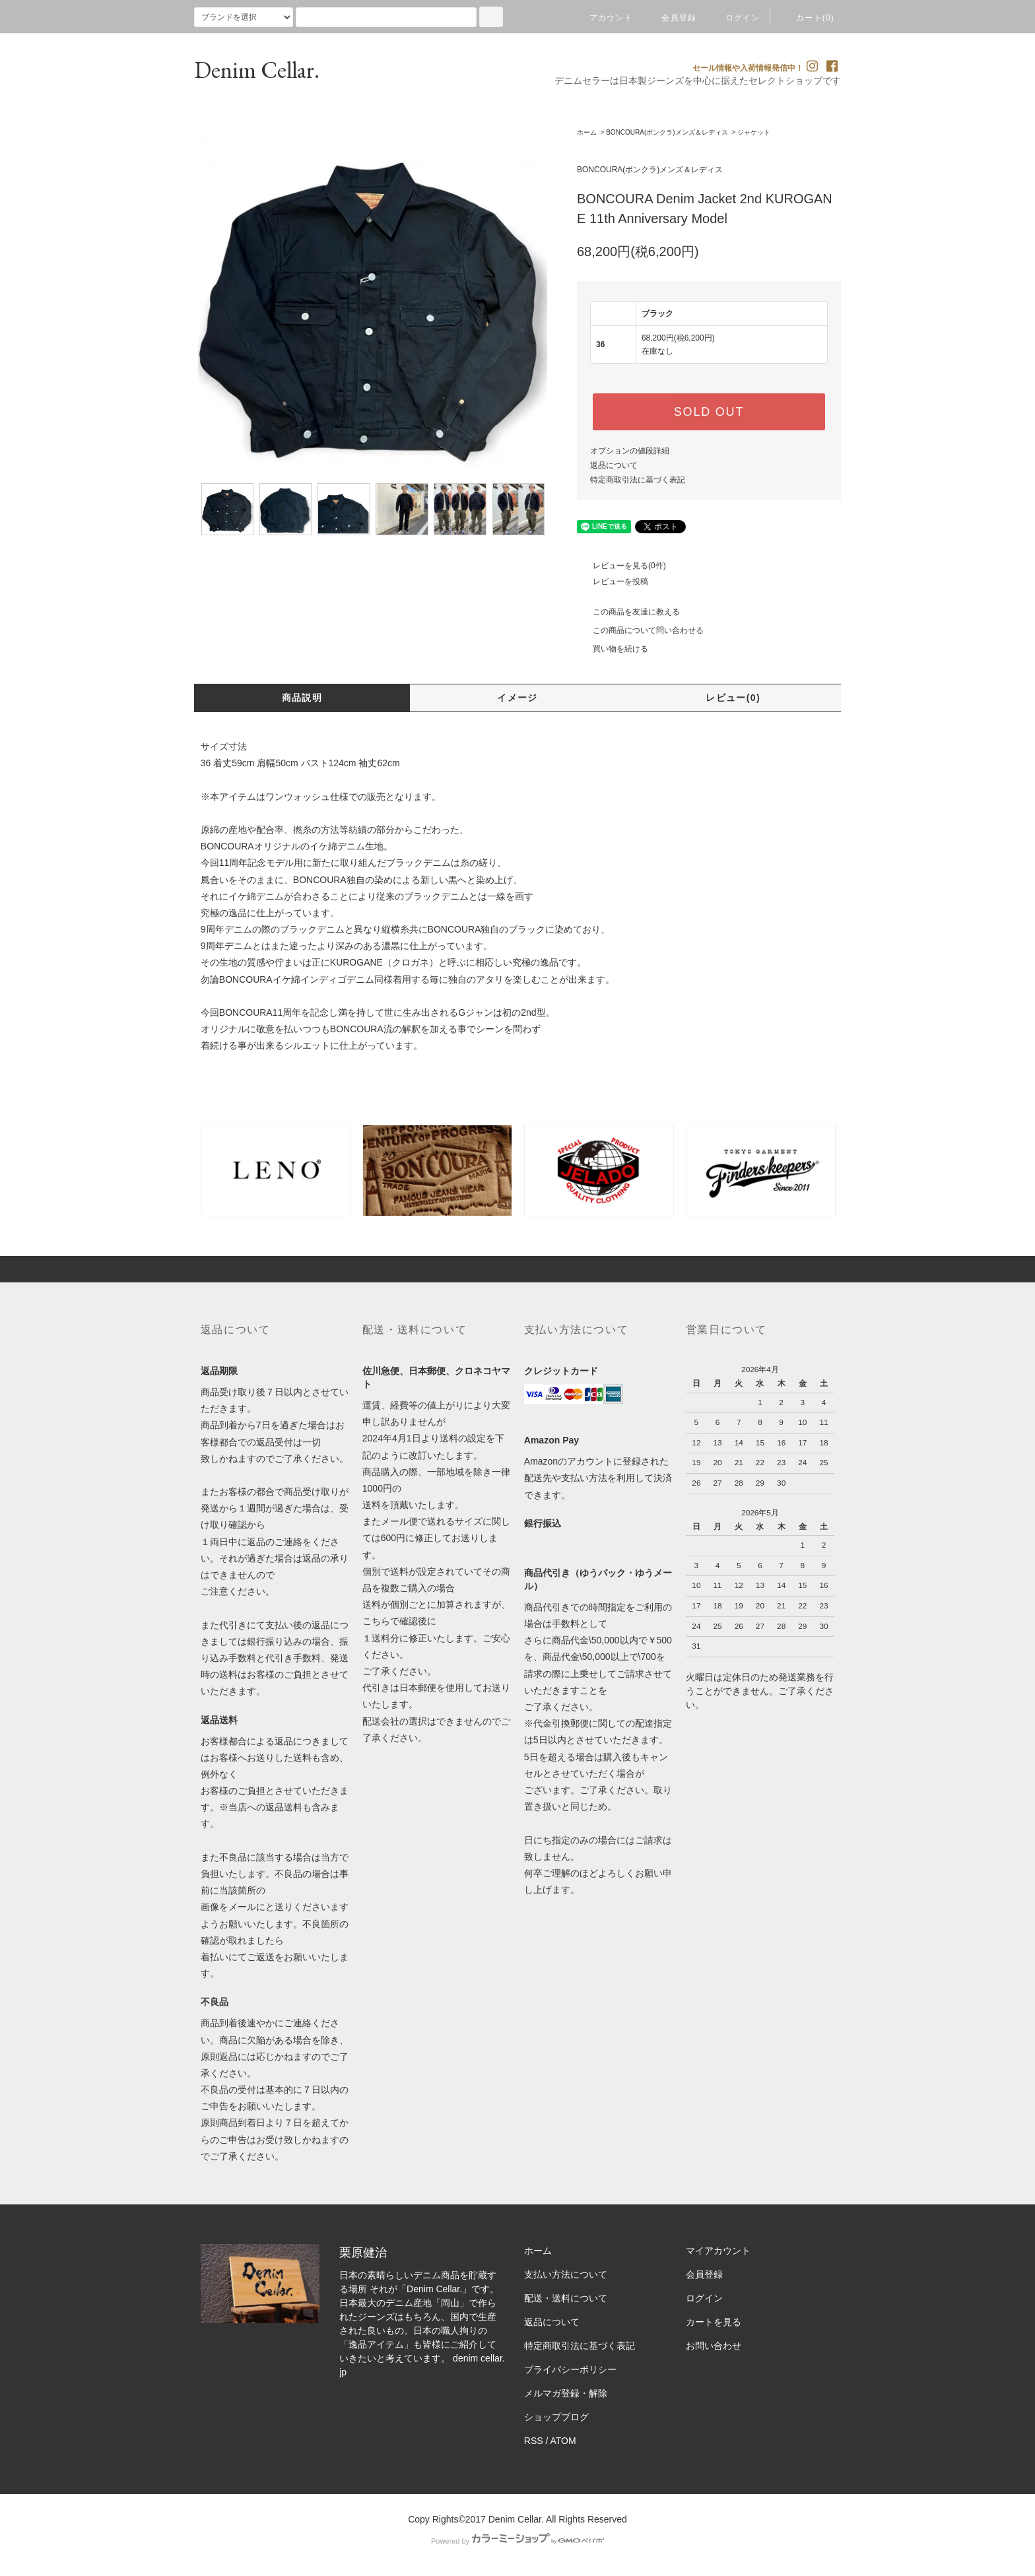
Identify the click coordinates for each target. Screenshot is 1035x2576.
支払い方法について (565, 2274)
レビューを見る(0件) (621, 565)
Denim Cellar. (256, 69)
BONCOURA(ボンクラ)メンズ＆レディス (666, 132)
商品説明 (302, 697)
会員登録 (671, 17)
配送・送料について (565, 2298)
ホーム (587, 132)
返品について (614, 465)
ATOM (563, 2440)
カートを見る (713, 2322)
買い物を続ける (612, 648)
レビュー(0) (733, 697)
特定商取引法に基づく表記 (637, 479)
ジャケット (753, 132)
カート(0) (807, 17)
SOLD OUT (709, 411)
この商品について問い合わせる (640, 630)
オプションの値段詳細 (629, 450)
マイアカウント (718, 2250)
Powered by (517, 2541)
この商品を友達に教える (628, 611)
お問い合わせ (713, 2345)
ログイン (735, 17)
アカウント (603, 17)
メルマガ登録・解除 (565, 2393)
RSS (533, 2440)
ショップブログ (556, 2417)
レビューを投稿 (612, 581)
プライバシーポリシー (570, 2369)
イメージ (517, 697)
